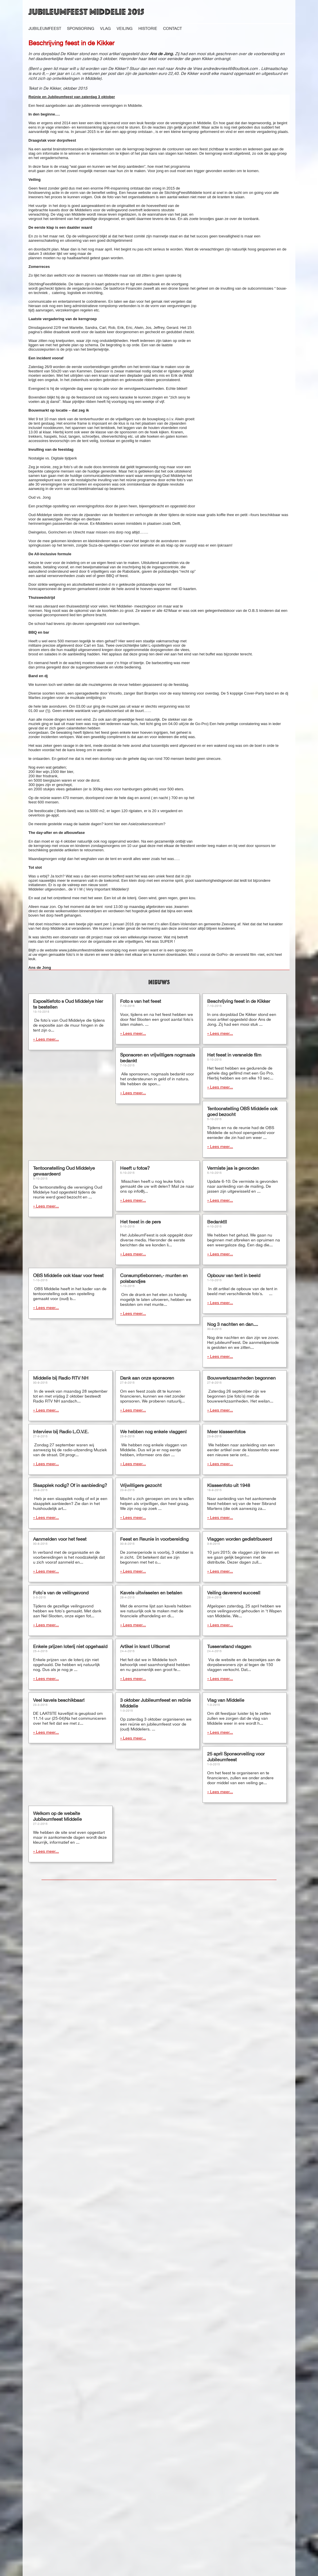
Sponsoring (80, 28)
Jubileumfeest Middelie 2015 (86, 11)
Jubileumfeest (44, 28)
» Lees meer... (46, 1048)
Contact (172, 28)
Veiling (125, 28)
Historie (147, 28)
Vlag (105, 28)
